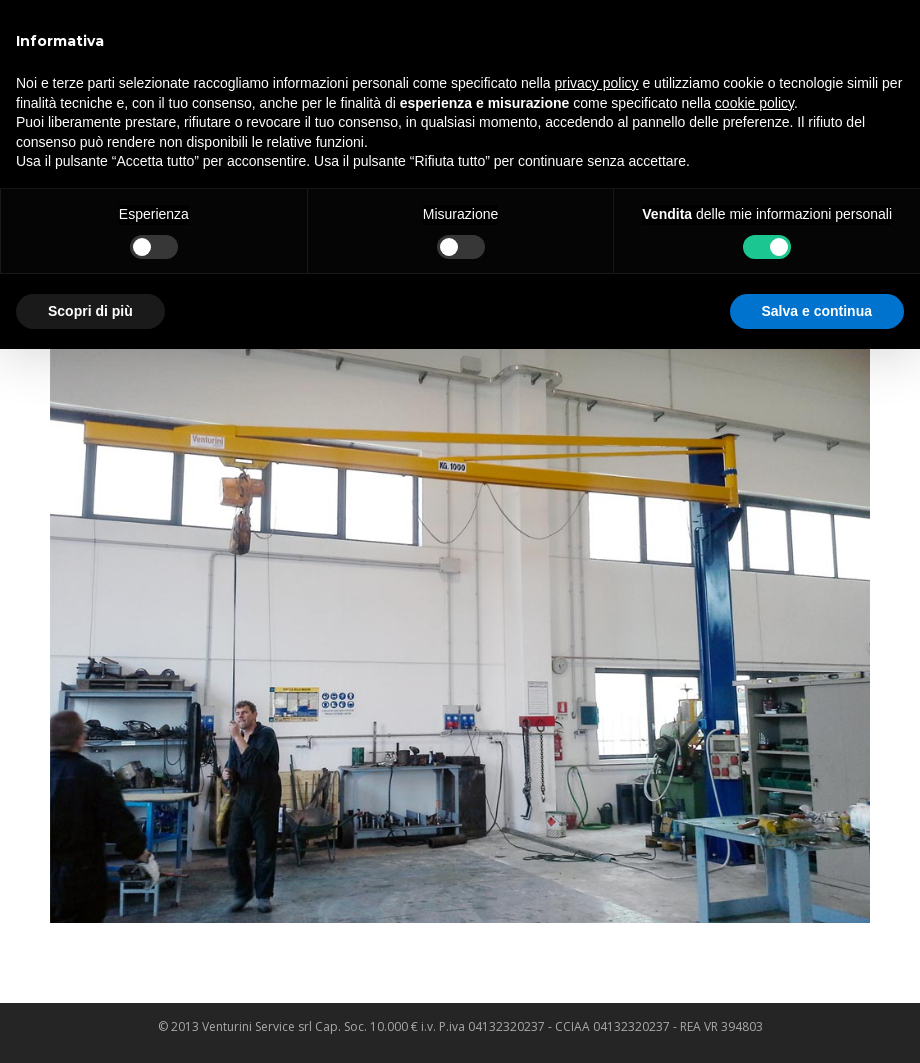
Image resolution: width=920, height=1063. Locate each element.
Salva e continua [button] (817, 311)
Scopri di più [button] (90, 311)
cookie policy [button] (754, 103)
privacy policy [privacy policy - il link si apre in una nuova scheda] (597, 83)
